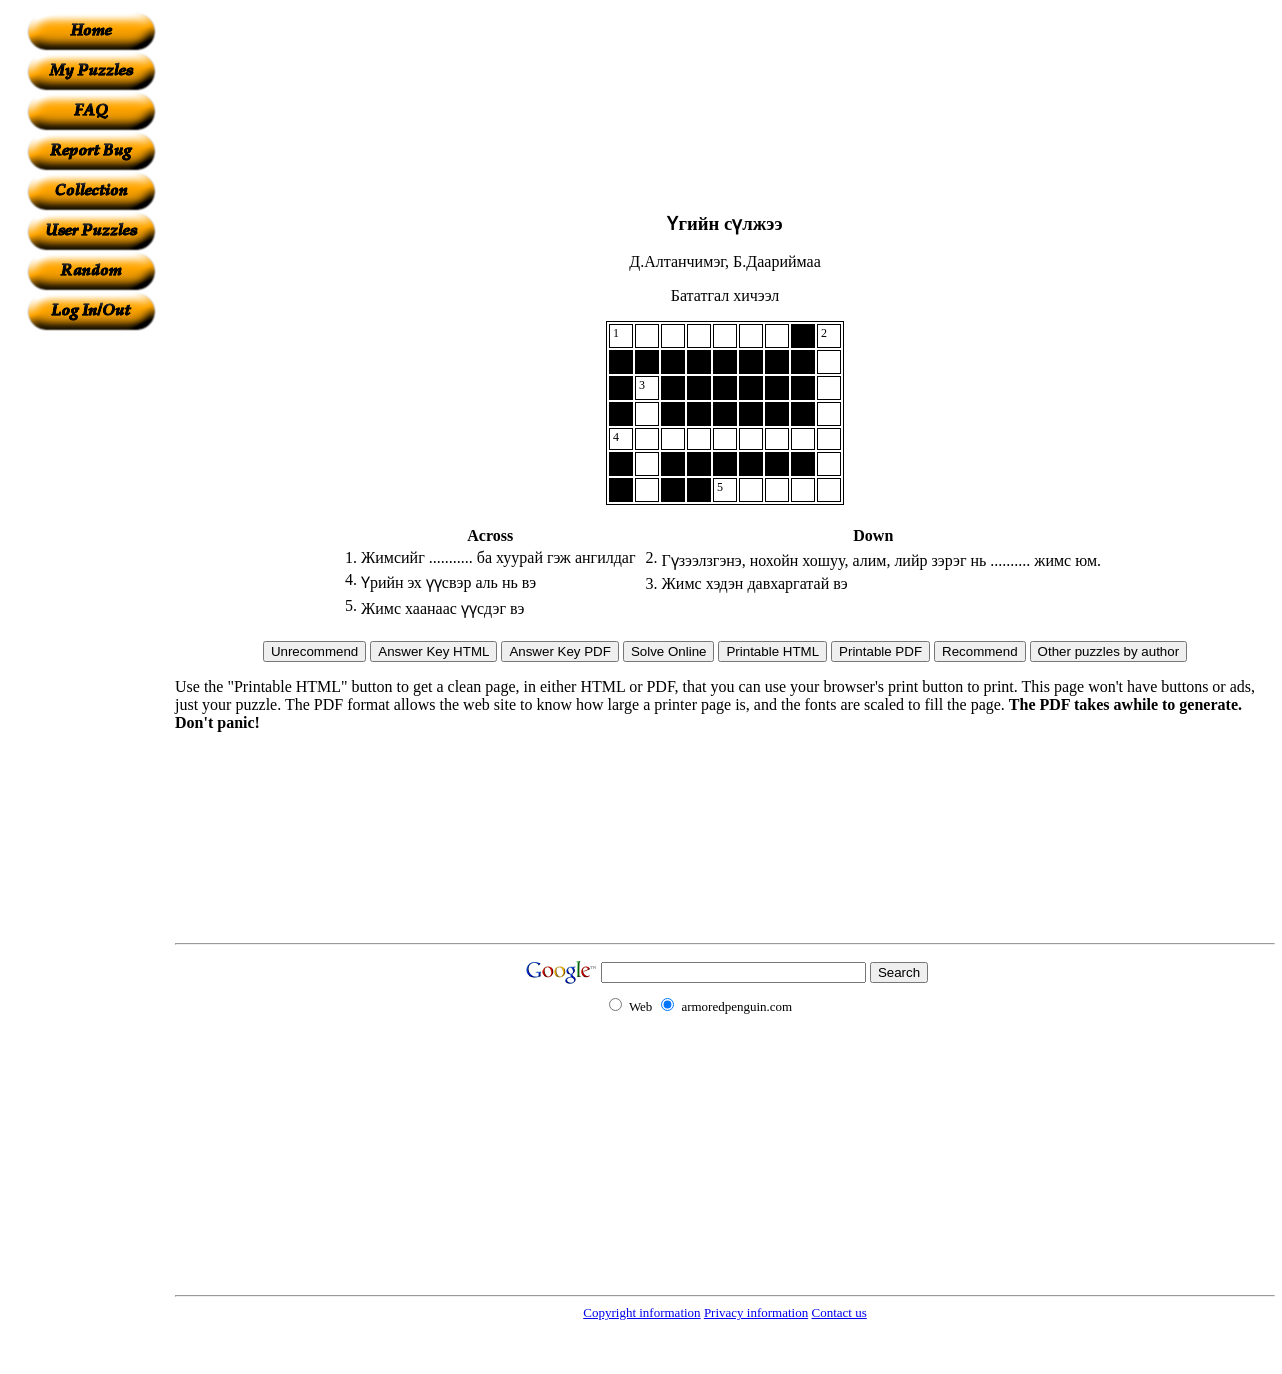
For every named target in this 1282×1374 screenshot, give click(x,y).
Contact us (838, 1312)
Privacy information (756, 1312)
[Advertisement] (91, 631)
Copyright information (641, 1312)
